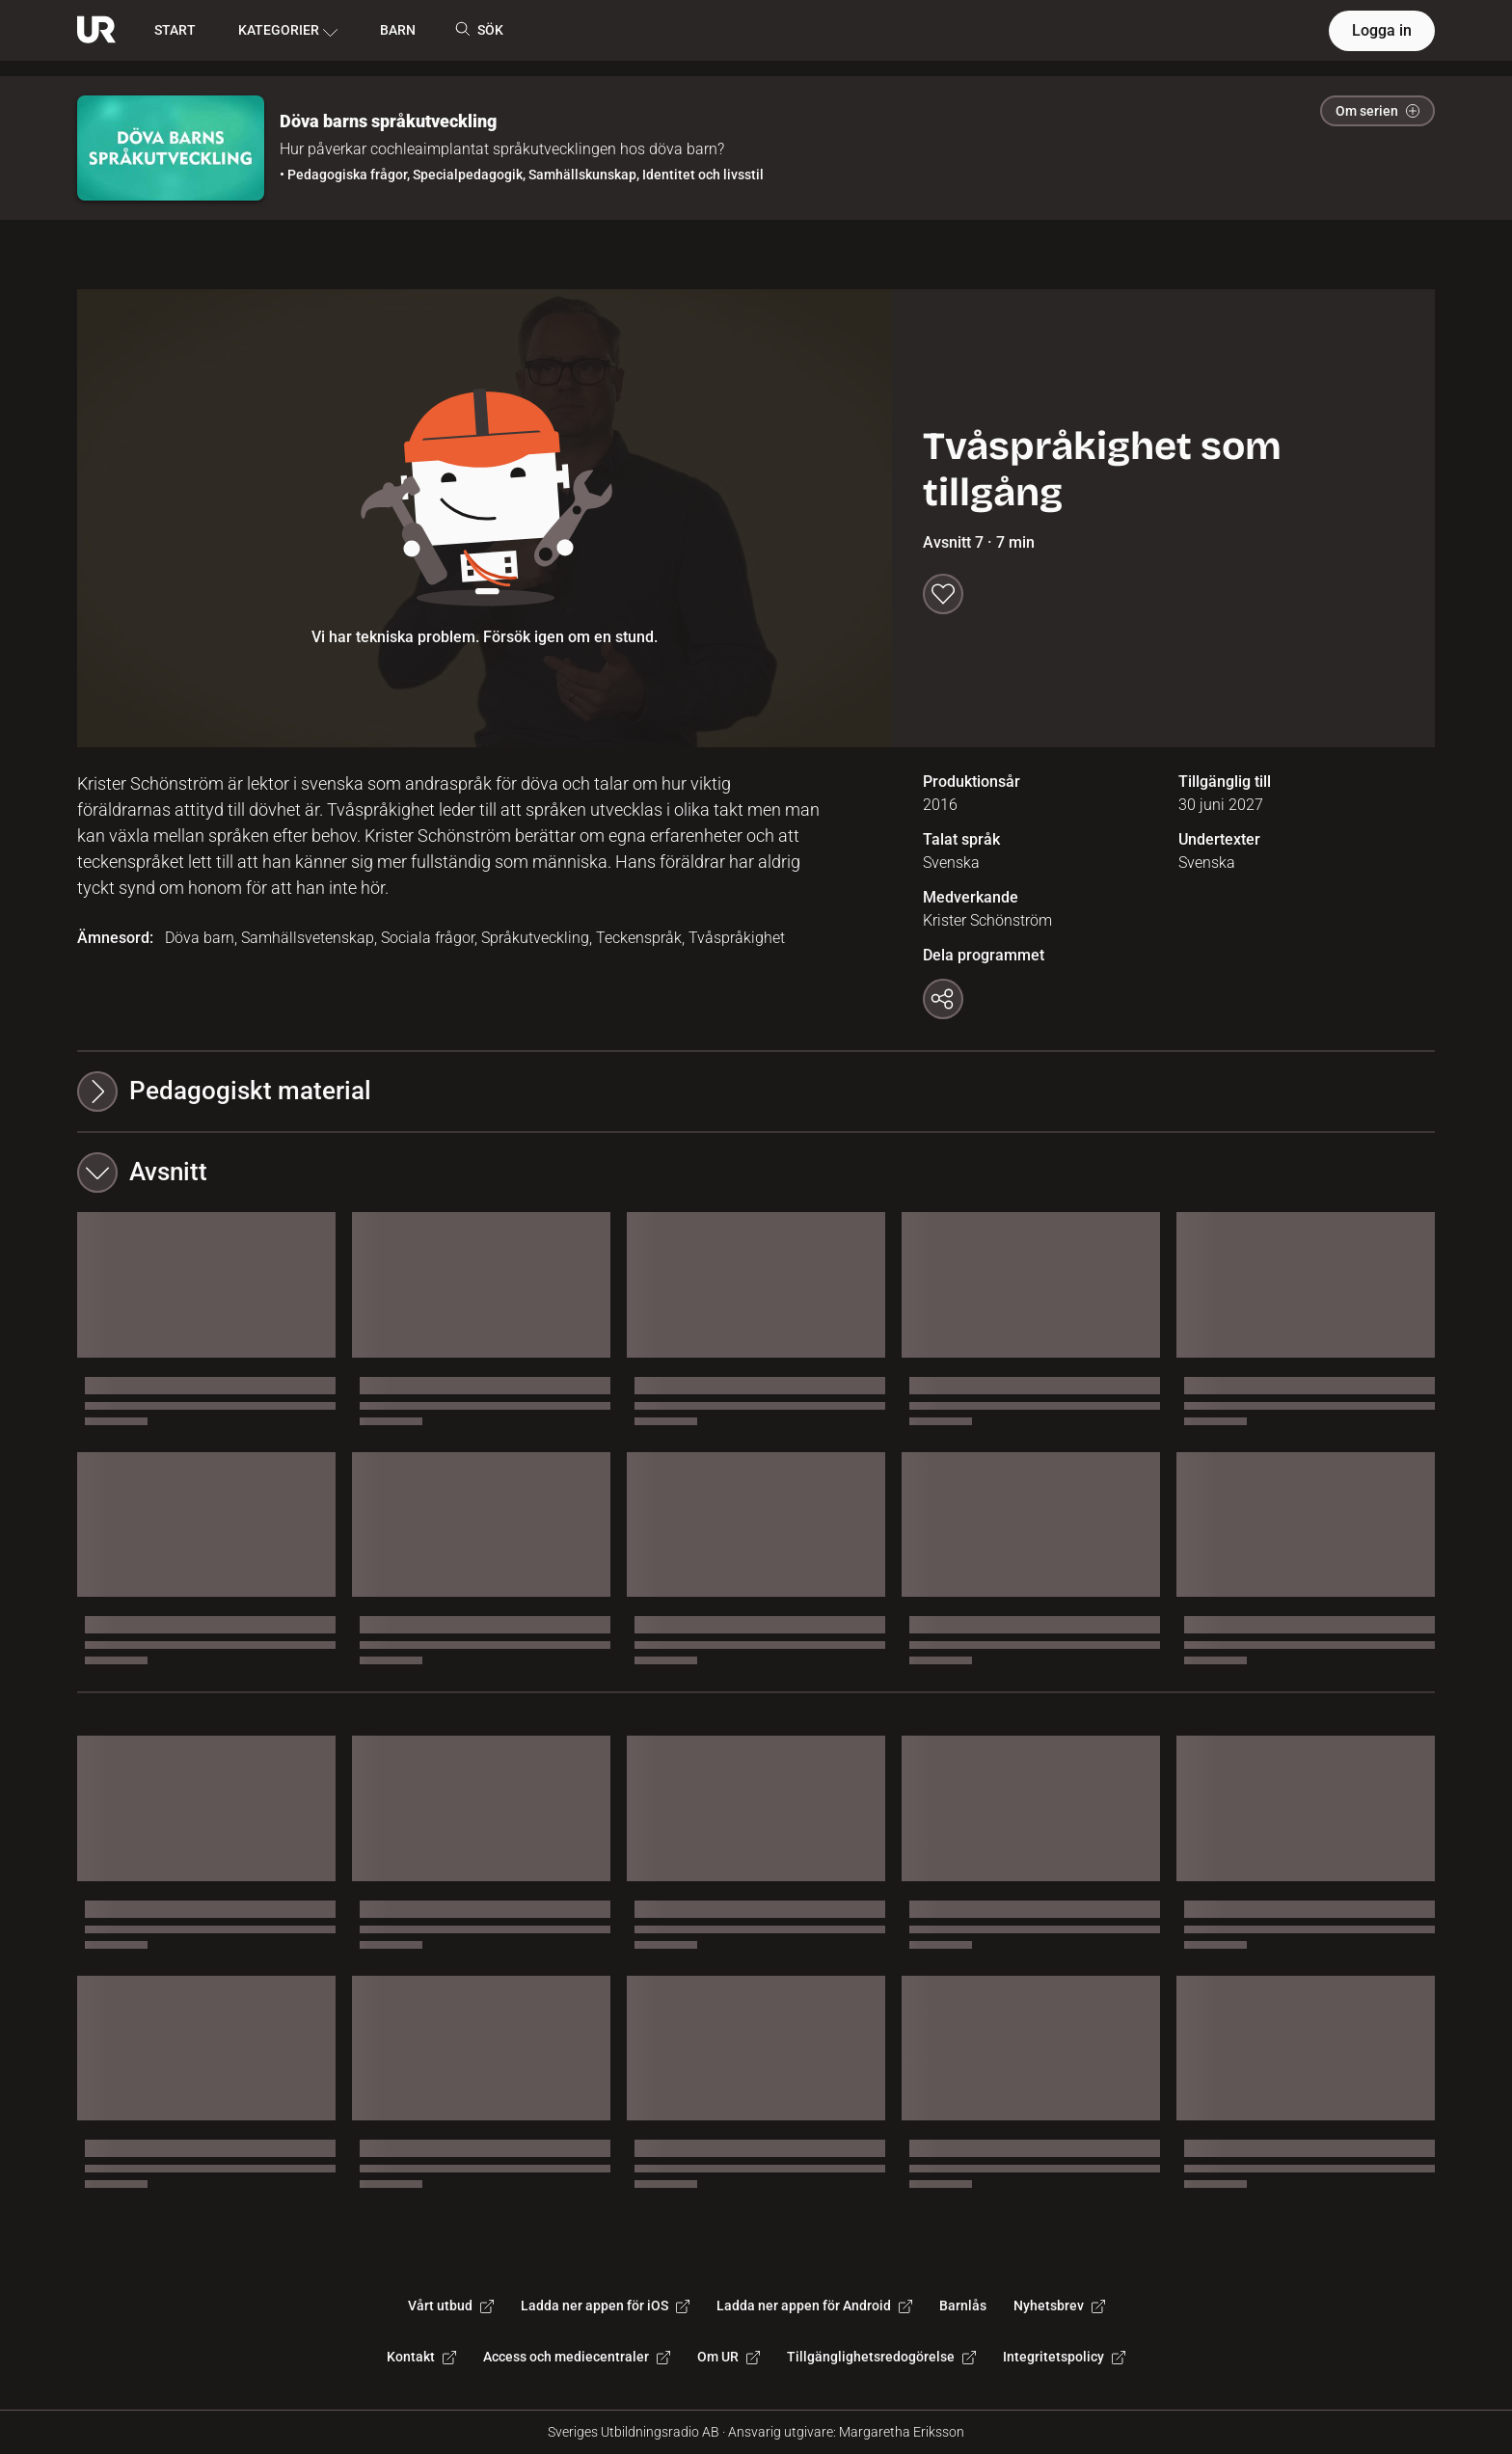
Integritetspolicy (1064, 2356)
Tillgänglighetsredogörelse (881, 2356)
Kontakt (421, 2356)
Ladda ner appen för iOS (605, 2305)
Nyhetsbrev (1059, 2305)
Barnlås (962, 2305)
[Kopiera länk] (943, 999)
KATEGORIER (288, 31)
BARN (398, 30)
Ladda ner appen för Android (814, 2305)
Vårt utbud (451, 2305)
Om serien (1377, 111)
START (175, 30)
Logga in (1382, 30)
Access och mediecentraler (576, 2356)
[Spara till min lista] (943, 594)
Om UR (728, 2356)
